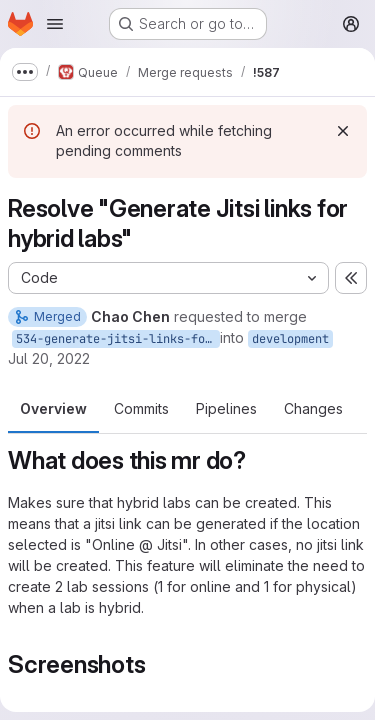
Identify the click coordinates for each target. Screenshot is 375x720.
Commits (141, 408)
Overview (53, 408)
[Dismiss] (343, 131)
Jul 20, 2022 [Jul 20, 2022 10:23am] (49, 358)
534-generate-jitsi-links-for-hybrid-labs (118, 339)
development (290, 339)
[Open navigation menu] (55, 24)
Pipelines (226, 408)
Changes (313, 408)
